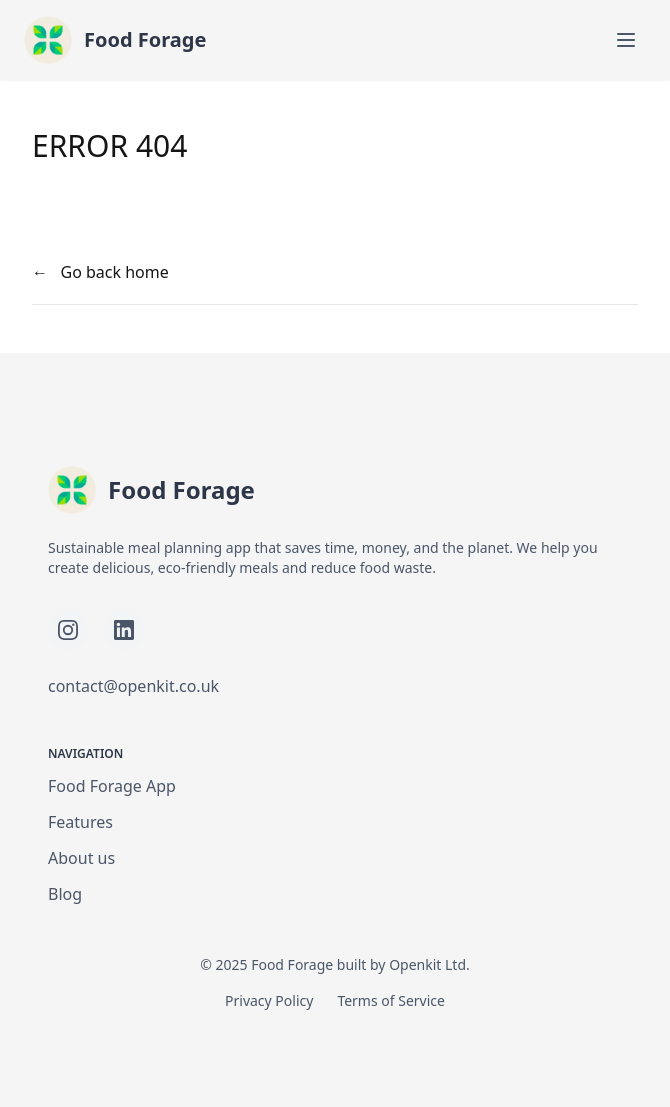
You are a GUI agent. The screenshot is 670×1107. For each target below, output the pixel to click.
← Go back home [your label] (100, 272)
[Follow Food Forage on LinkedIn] (124, 630)
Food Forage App (112, 786)
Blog (65, 894)
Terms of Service (391, 1000)
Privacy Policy (269, 1000)
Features (80, 822)
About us (81, 858)
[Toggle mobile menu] (626, 40)
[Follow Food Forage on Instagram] (68, 630)
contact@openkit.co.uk (133, 686)
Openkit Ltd (427, 964)
